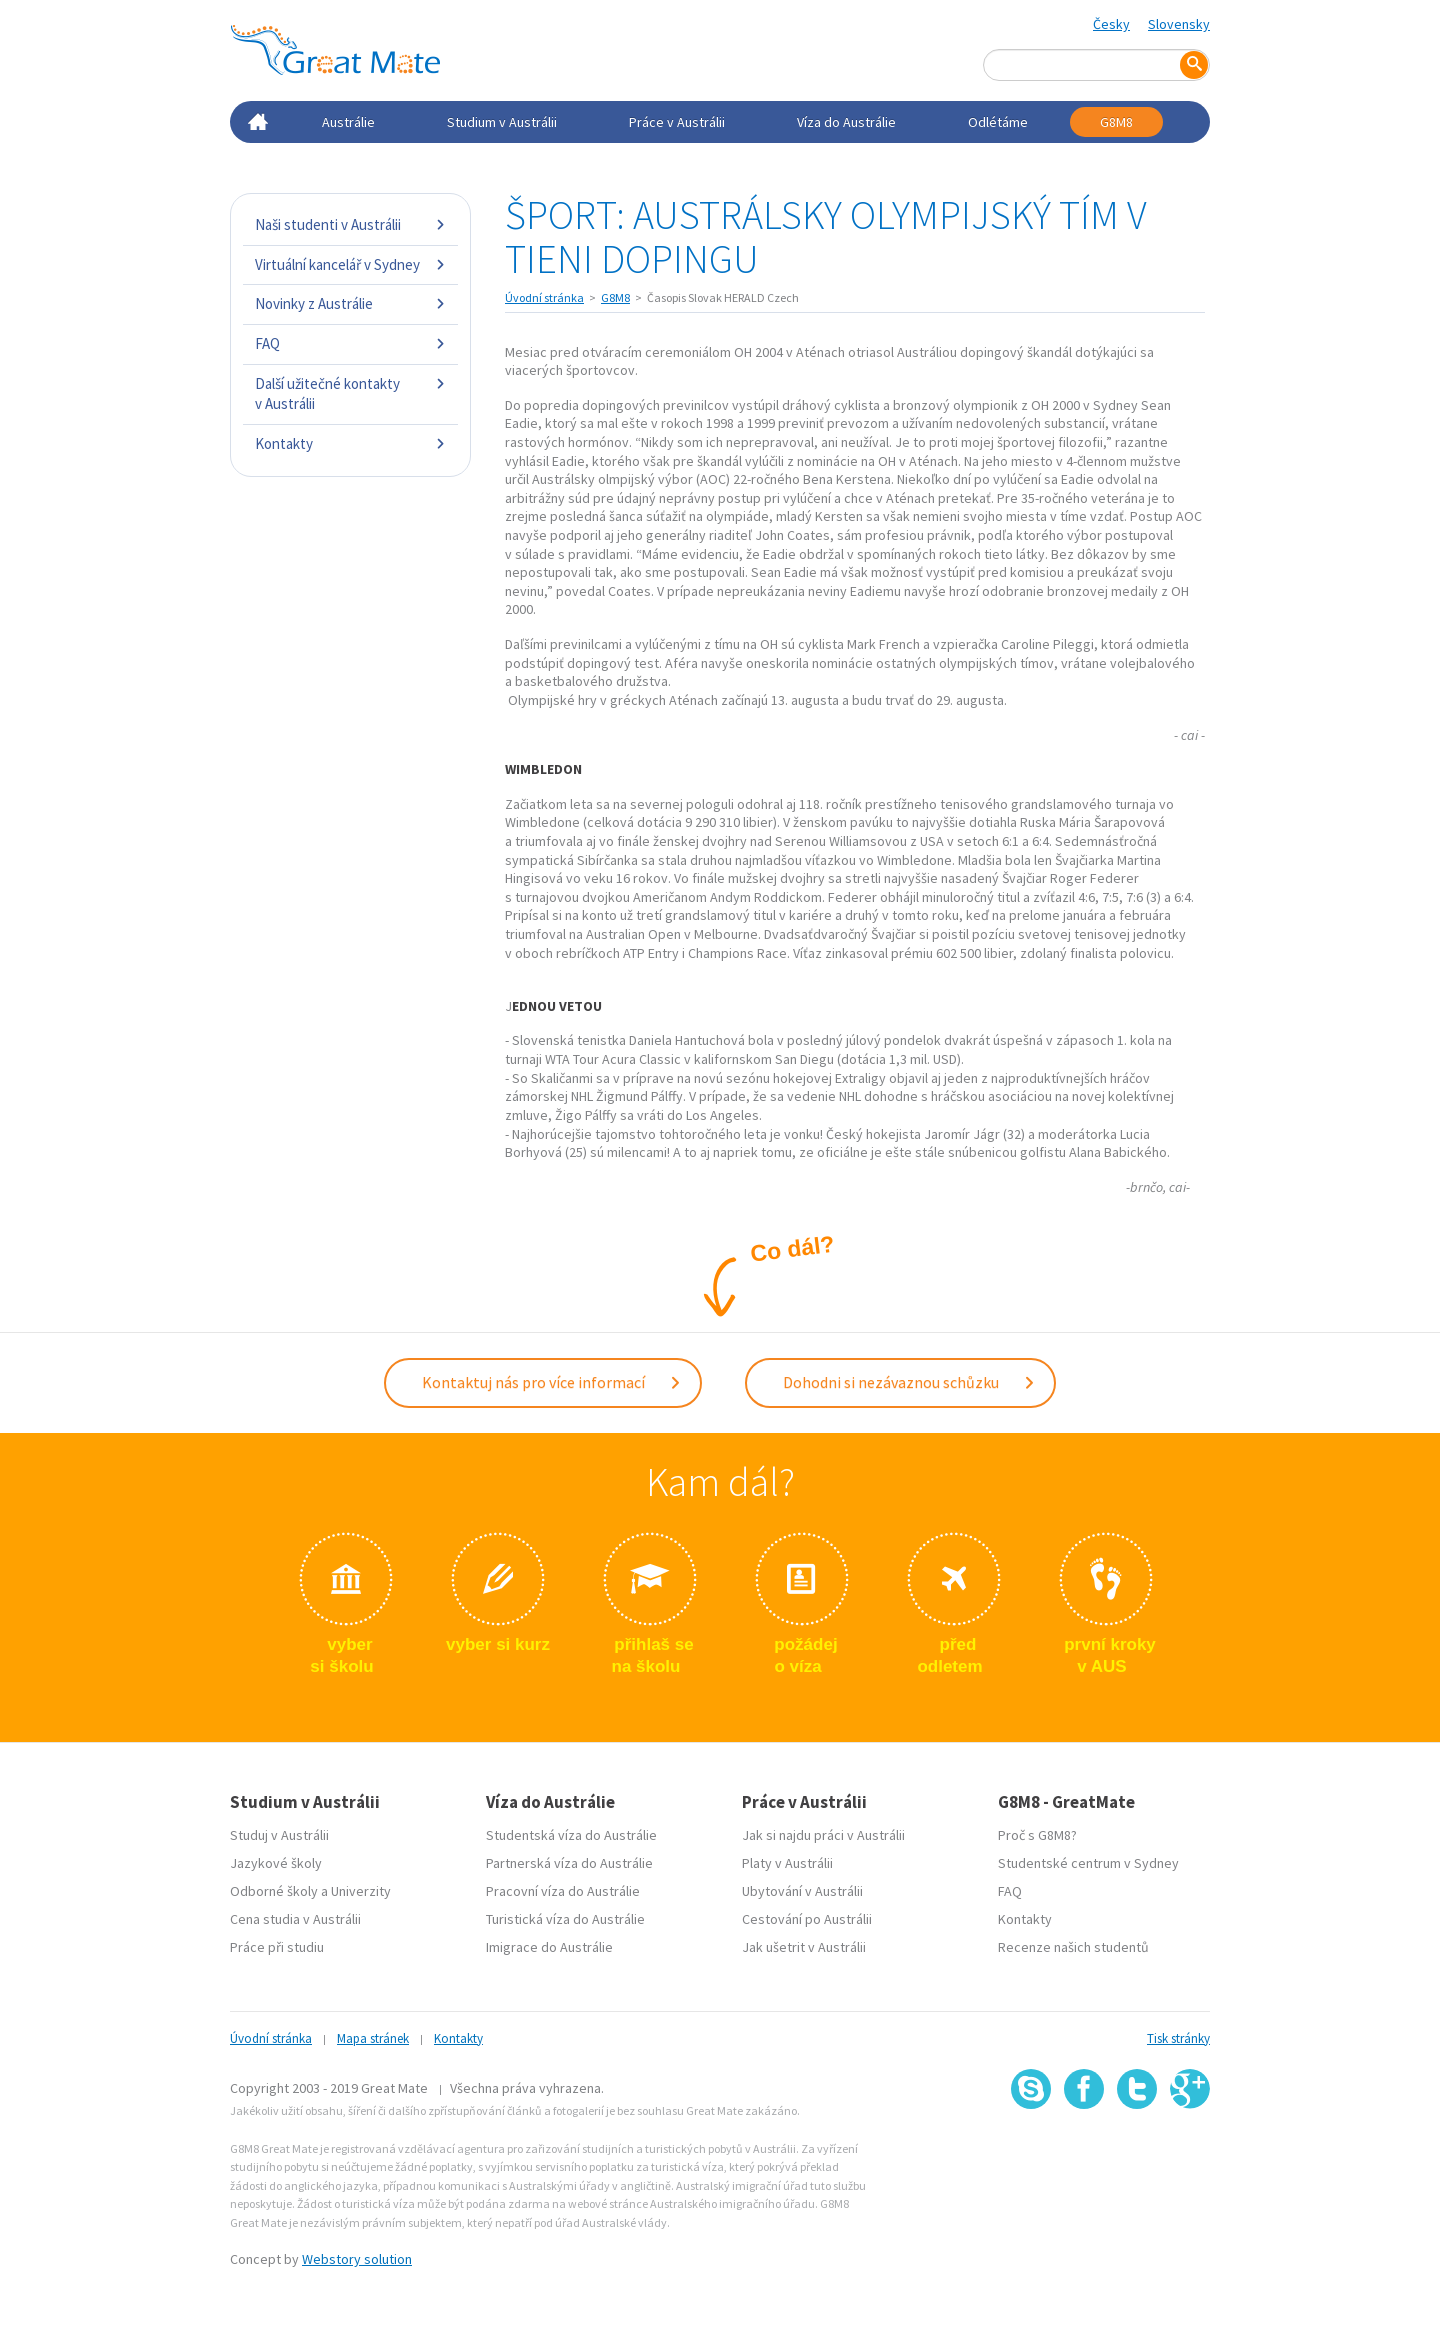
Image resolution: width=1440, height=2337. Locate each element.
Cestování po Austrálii (807, 1919)
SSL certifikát (1137, 2152)
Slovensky (1179, 24)
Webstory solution (357, 2259)
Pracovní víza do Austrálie (563, 1891)
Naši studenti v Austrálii (350, 224)
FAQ (350, 343)
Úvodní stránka (544, 297)
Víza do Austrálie (846, 122)
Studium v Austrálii (502, 122)
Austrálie (348, 122)
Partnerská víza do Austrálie (569, 1863)
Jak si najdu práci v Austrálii (823, 1835)
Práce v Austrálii (677, 122)
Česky (1111, 24)
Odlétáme (998, 122)
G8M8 (1116, 122)
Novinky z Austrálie (350, 303)
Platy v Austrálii (787, 1863)
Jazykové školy (276, 1863)
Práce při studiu (277, 1947)
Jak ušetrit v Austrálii (804, 1947)
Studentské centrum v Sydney (1088, 1863)
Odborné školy (274, 1891)
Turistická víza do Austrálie (565, 1919)
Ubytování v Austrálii (802, 1891)
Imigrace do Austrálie (549, 1947)
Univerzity (361, 1891)
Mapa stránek (373, 2038)
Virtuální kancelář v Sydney (350, 264)
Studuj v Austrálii (279, 1835)
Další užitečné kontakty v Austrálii (350, 393)
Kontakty (350, 443)
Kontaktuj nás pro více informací (552, 1382)
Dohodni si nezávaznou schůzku (909, 1382)
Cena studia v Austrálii (295, 1919)
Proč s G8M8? (1037, 1835)
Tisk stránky (1178, 2038)
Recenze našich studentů (1073, 1947)
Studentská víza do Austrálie (571, 1835)
